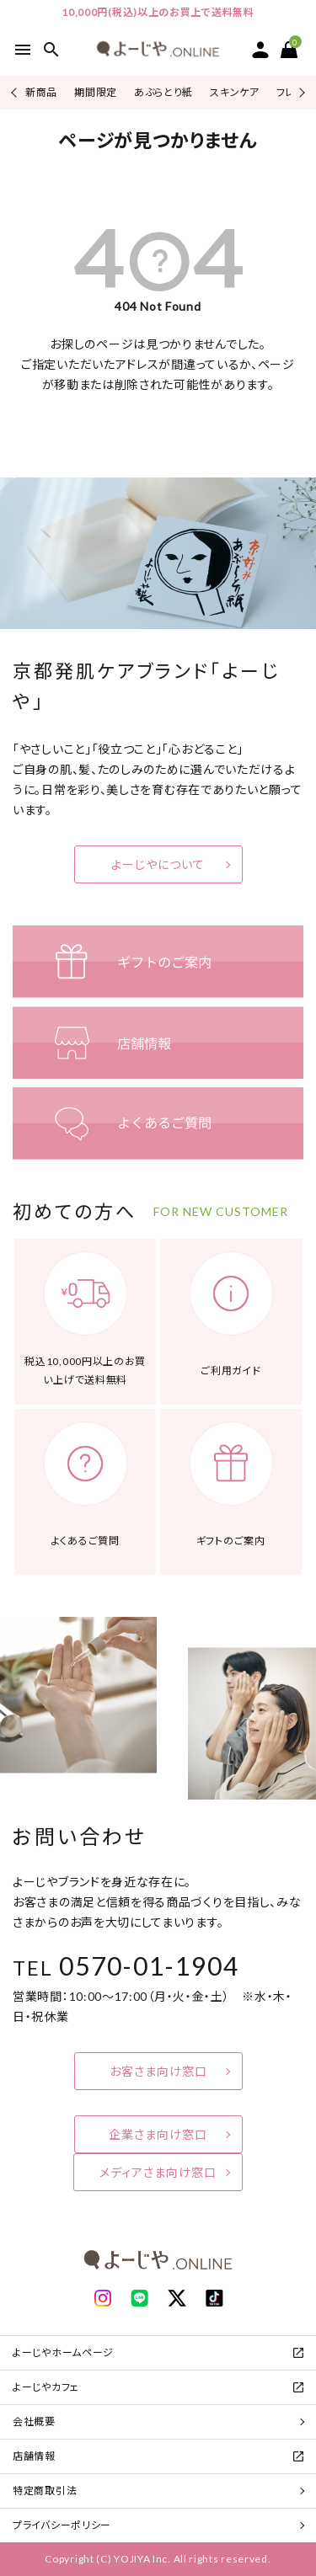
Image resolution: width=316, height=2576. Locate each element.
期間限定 (95, 92)
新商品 (41, 92)
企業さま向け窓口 (158, 2134)
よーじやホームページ (63, 2352)
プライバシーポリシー (62, 2525)
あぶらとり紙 (163, 92)
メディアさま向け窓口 (158, 2172)
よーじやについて (158, 864)
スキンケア (235, 92)
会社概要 (34, 2421)
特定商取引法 (45, 2490)
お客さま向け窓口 (158, 2071)
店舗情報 (34, 2456)
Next (299, 92)
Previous (15, 92)
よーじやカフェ (46, 2387)
